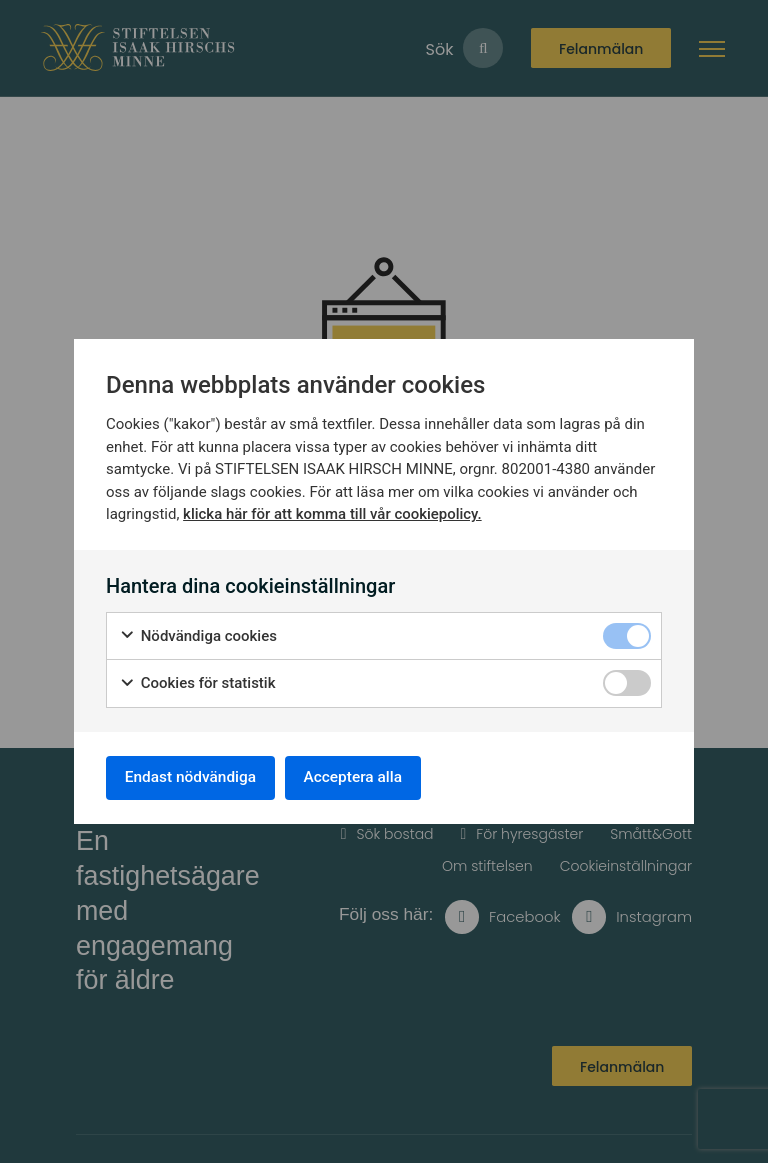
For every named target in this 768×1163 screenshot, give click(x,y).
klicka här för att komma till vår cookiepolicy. (332, 512)
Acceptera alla (366, 777)
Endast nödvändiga (195, 777)
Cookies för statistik (197, 681)
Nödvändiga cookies (198, 634)
